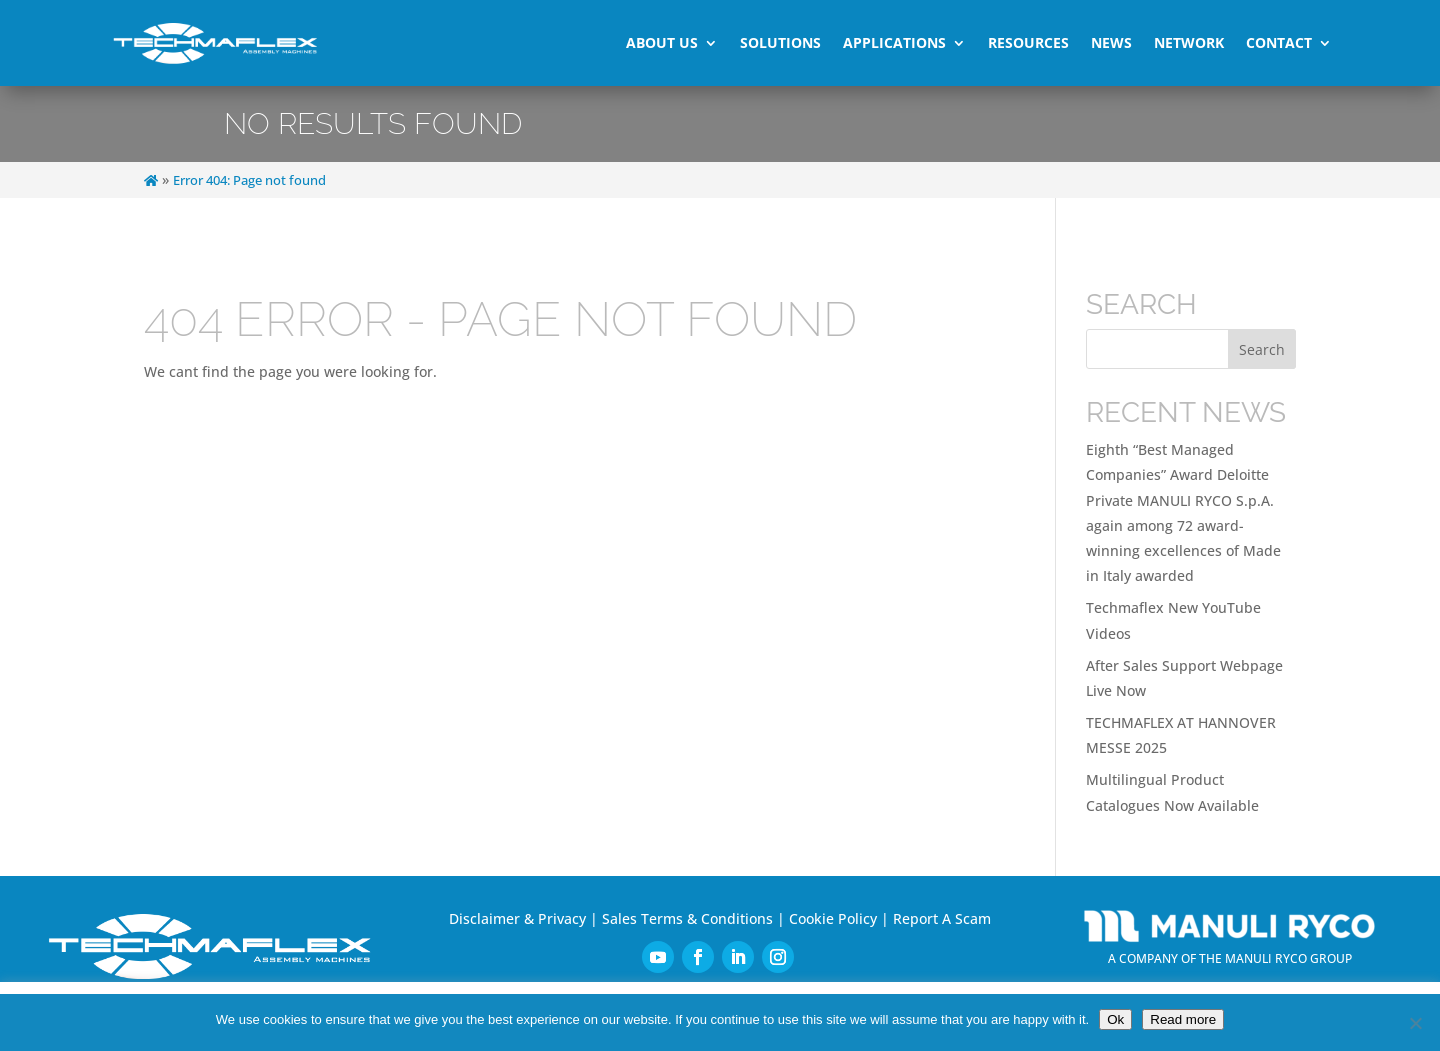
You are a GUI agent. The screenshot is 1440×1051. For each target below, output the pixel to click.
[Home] (151, 180)
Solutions (780, 42)
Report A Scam (942, 918)
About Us (662, 42)
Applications (894, 42)
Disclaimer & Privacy (517, 918)
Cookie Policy (833, 918)
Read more (1183, 1019)
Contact (1279, 42)
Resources (1028, 42)
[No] (1415, 1023)
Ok (1115, 1019)
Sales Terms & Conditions (687, 918)
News (1111, 42)
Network (1189, 42)
